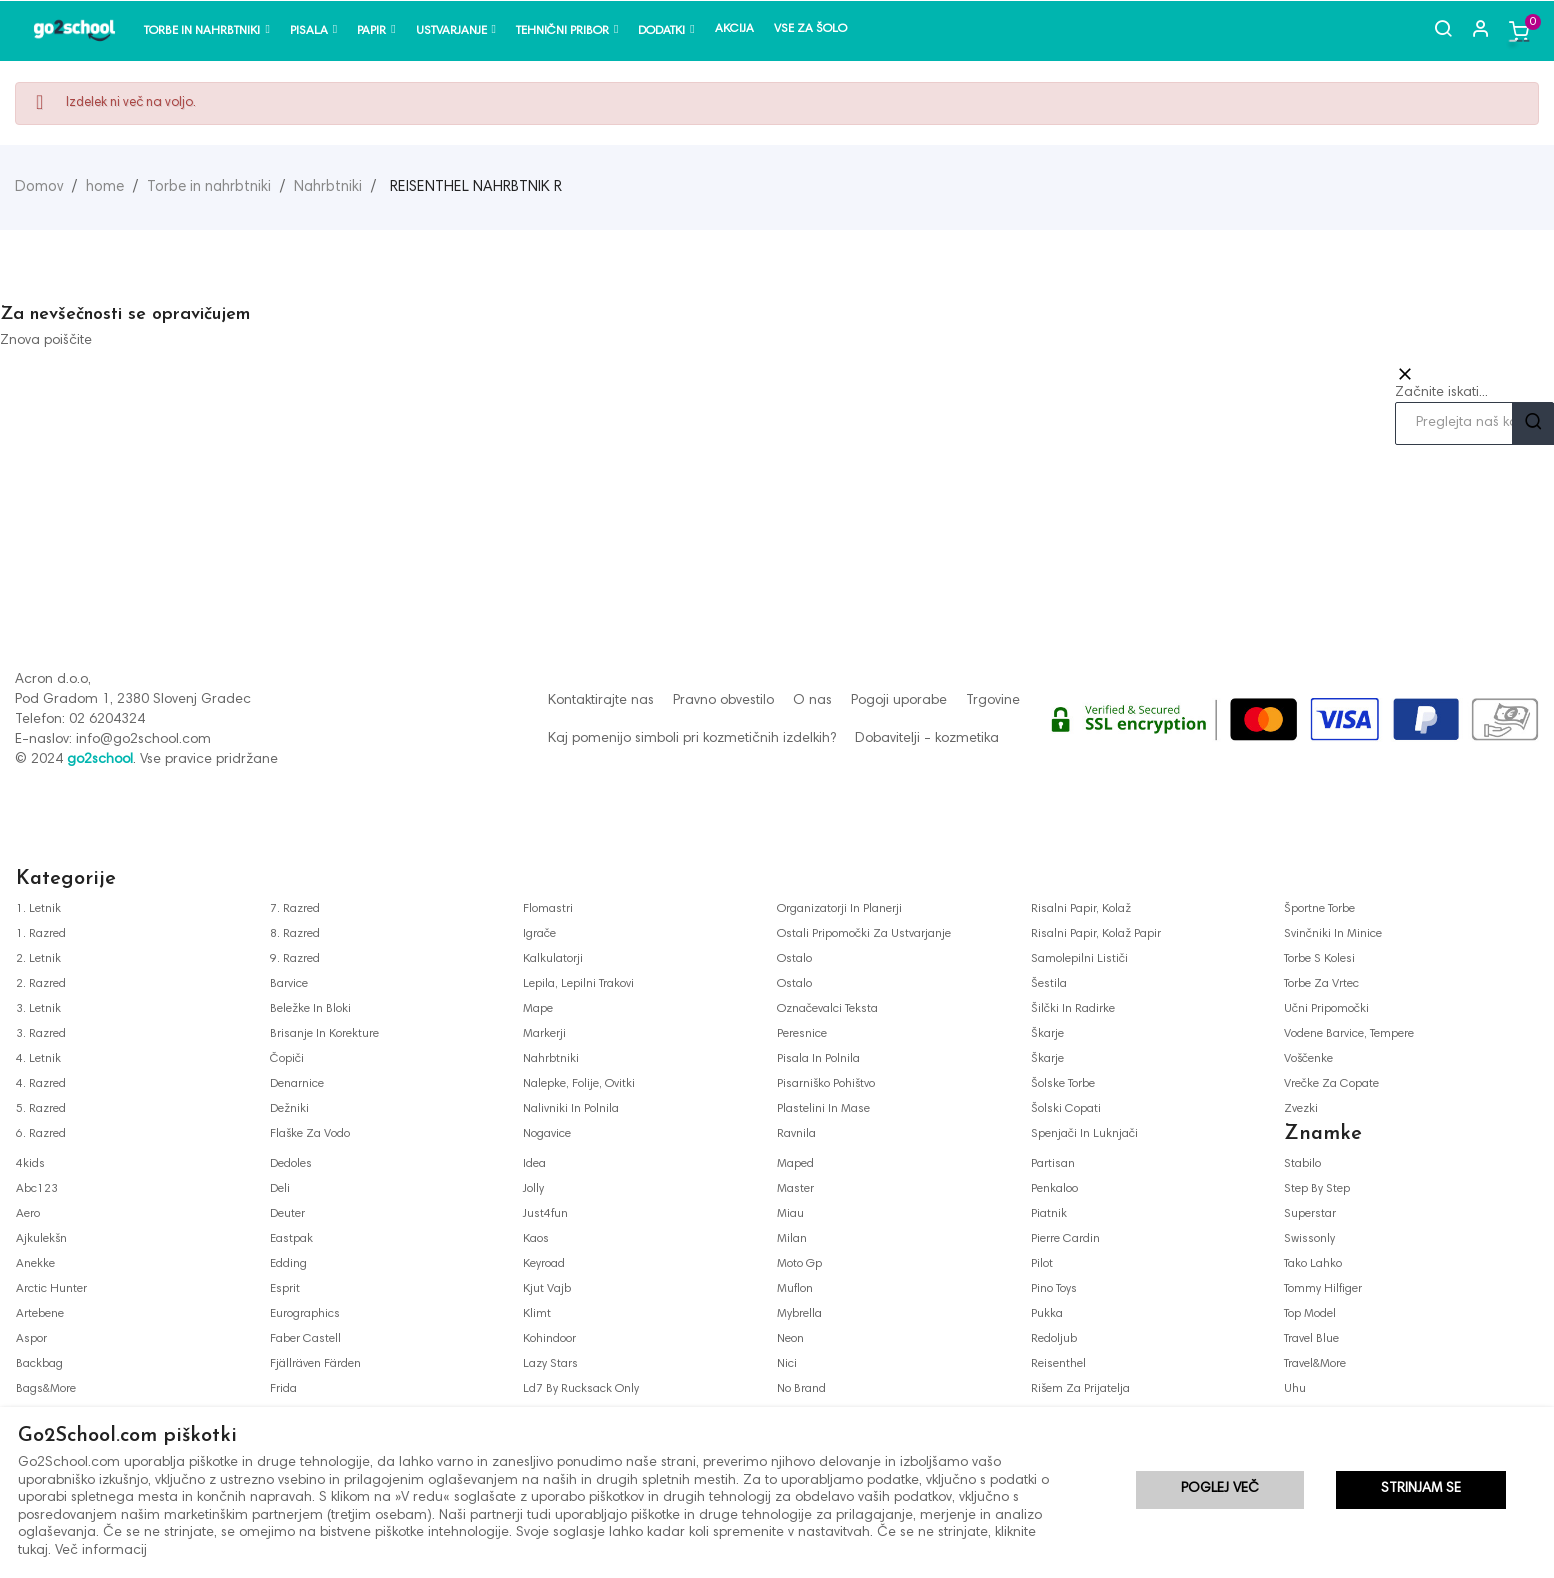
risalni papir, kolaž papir (1096, 934)
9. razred (295, 959)
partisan (1053, 1164)
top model (1310, 1314)
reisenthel (1058, 1364)
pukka (1047, 1314)
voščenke (1308, 1059)
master (795, 1189)
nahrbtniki (551, 1059)
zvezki (1301, 1109)
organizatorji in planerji (839, 909)
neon (790, 1339)
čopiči (287, 1059)
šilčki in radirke (1073, 1009)
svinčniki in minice (1333, 934)
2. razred (41, 984)
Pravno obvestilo (723, 701)
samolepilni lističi (1079, 959)
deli (280, 1189)
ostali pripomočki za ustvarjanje (864, 934)
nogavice (547, 1134)
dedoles (291, 1164)
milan (792, 1239)
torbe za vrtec (1321, 984)
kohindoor (549, 1339)
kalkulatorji (553, 959)
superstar (1310, 1214)
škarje (1047, 1034)
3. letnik (38, 1009)
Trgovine (993, 701)
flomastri (548, 909)
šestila (1049, 984)
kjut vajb (547, 1289)
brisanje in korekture (324, 1034)
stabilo (1302, 1164)
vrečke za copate (1331, 1084)
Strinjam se (1421, 1492)
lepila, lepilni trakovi (578, 984)
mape (538, 1009)
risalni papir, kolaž (1081, 909)
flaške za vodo (310, 1134)
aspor (31, 1339)
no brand (801, 1389)
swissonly (1309, 1239)
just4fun (545, 1214)
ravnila (796, 1134)
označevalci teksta (827, 1009)
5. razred (41, 1109)
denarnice (297, 1084)
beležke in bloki (310, 1009)
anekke (35, 1264)
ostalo (794, 959)
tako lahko (1313, 1264)
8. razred (295, 934)
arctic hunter (51, 1289)
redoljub (1054, 1339)
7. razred (295, 909)
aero (28, 1214)
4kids (30, 1164)
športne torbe (1319, 909)
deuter (287, 1214)
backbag (39, 1364)
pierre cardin (1065, 1239)
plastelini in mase (823, 1109)
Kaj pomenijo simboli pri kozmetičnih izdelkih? (692, 739)
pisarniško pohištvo (826, 1084)
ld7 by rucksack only (581, 1389)
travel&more (1315, 1364)
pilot (1042, 1264)
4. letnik (38, 1059)
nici (787, 1364)
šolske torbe (1063, 1084)
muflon (795, 1289)
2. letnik (38, 959)
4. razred (41, 1084)
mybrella (799, 1314)
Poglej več (1220, 1492)
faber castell (305, 1339)
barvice (289, 984)
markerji (544, 1034)
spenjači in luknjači (1084, 1134)
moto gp (799, 1264)
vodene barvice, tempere (1349, 1034)
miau (790, 1214)
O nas (812, 701)
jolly (533, 1189)
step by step (1317, 1189)
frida (283, 1389)
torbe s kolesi (1319, 959)
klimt (537, 1314)
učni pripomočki (1326, 1009)
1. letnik (38, 909)
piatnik (1049, 1214)
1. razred (41, 934)
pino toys (1054, 1289)
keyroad (544, 1264)
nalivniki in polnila (571, 1109)
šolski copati (1066, 1109)
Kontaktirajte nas (601, 701)
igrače (539, 934)
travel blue (1311, 1339)
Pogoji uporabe (899, 701)
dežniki (289, 1109)
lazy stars (550, 1364)
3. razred (41, 1034)
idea (534, 1164)
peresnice (802, 1034)
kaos (536, 1239)
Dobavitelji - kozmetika (927, 739)
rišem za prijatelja (1080, 1389)
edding (288, 1264)
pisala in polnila (818, 1059)
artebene (40, 1314)
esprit (285, 1289)
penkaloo (1054, 1189)
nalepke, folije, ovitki (579, 1084)
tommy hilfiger (1323, 1289)
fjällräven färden (315, 1364)
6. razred (41, 1134)
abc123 (37, 1189)
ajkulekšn (41, 1239)
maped (795, 1164)
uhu (1295, 1389)
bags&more (46, 1389)
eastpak (291, 1239)
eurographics (305, 1314)
